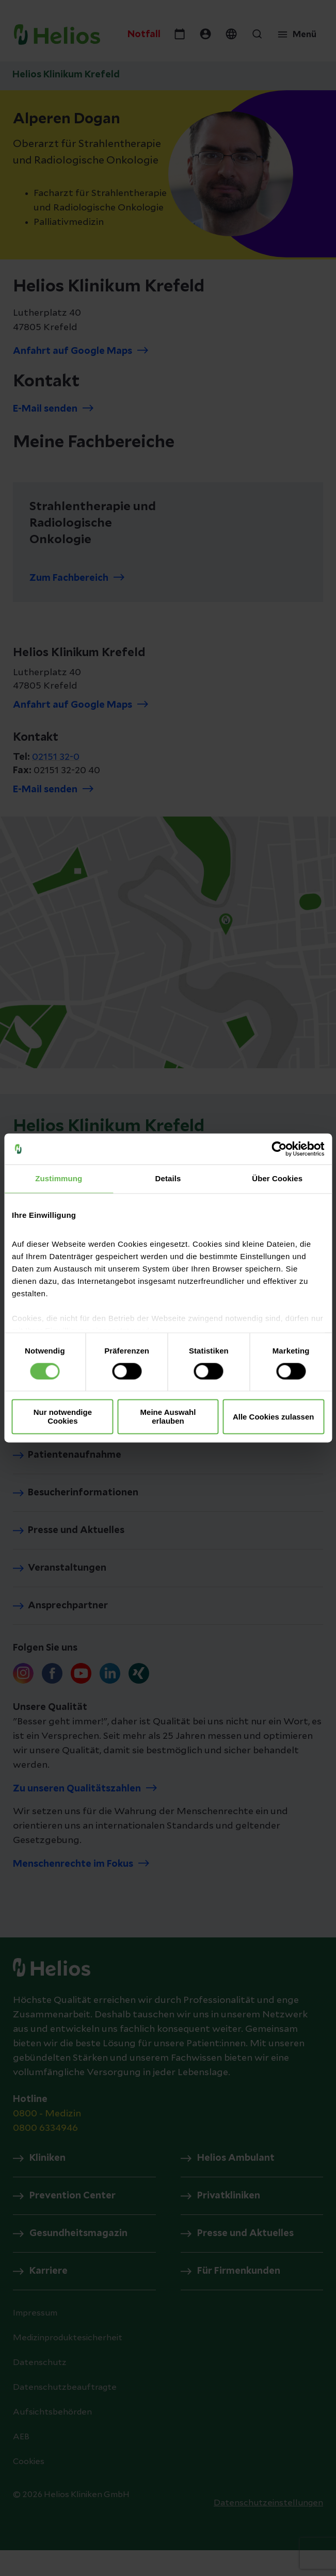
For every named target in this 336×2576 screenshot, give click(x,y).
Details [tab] (168, 1178)
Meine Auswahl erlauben (168, 1417)
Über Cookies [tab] (277, 1178)
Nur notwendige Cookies (63, 1417)
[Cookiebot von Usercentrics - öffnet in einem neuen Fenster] (279, 1148)
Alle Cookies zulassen (273, 1416)
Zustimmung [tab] (58, 1178)
